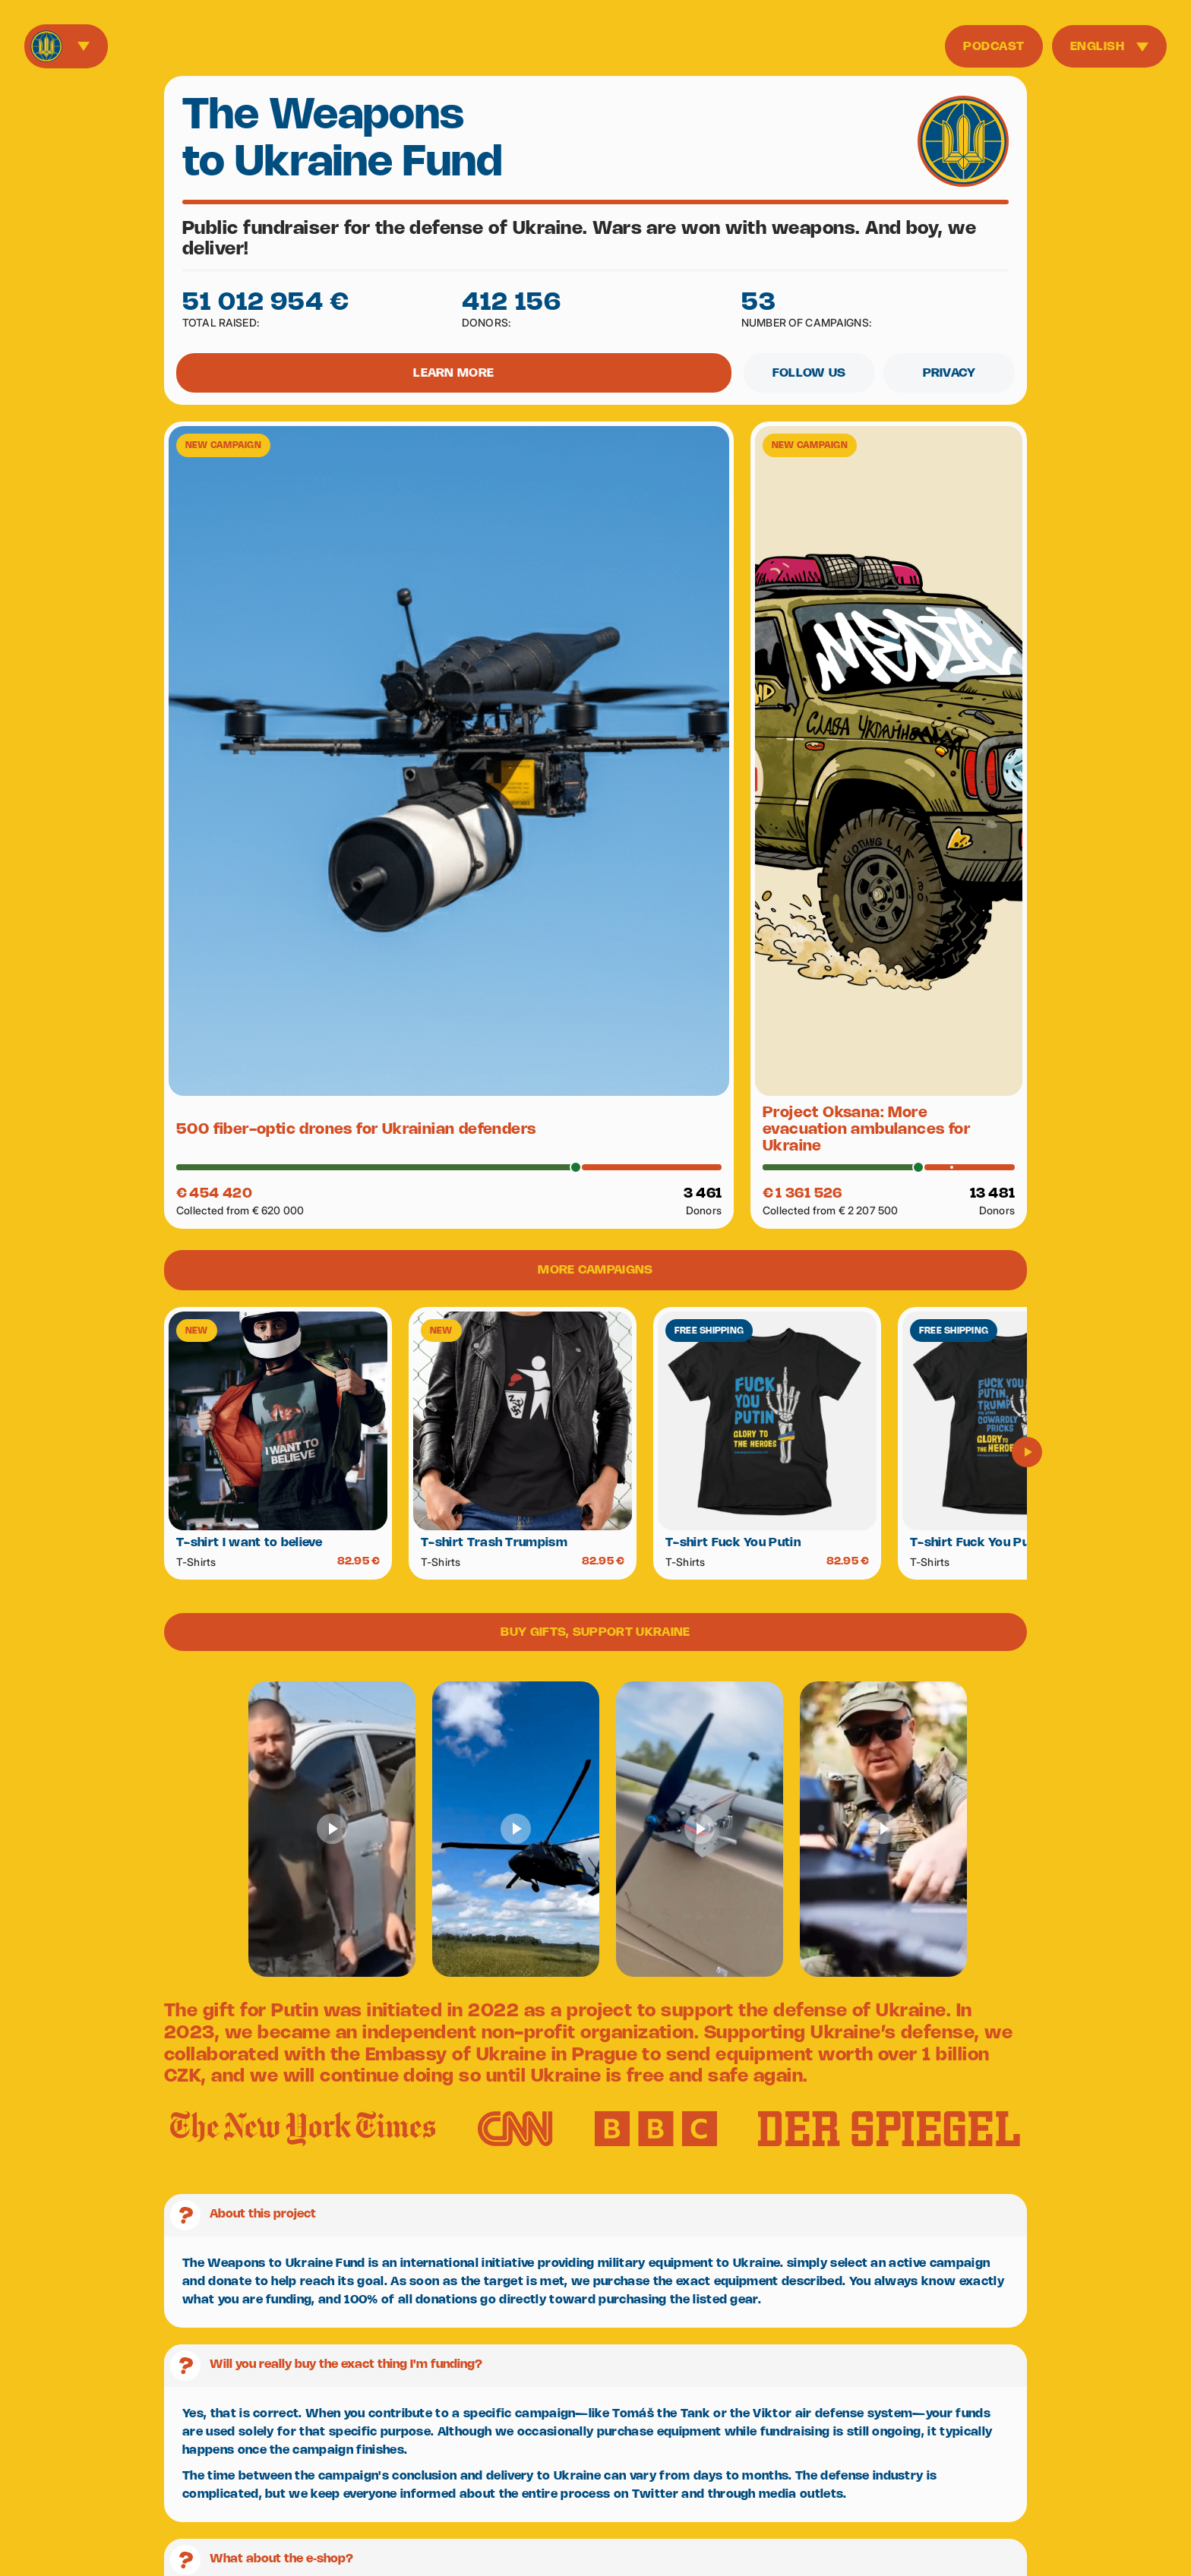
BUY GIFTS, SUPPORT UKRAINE (595, 1632)
